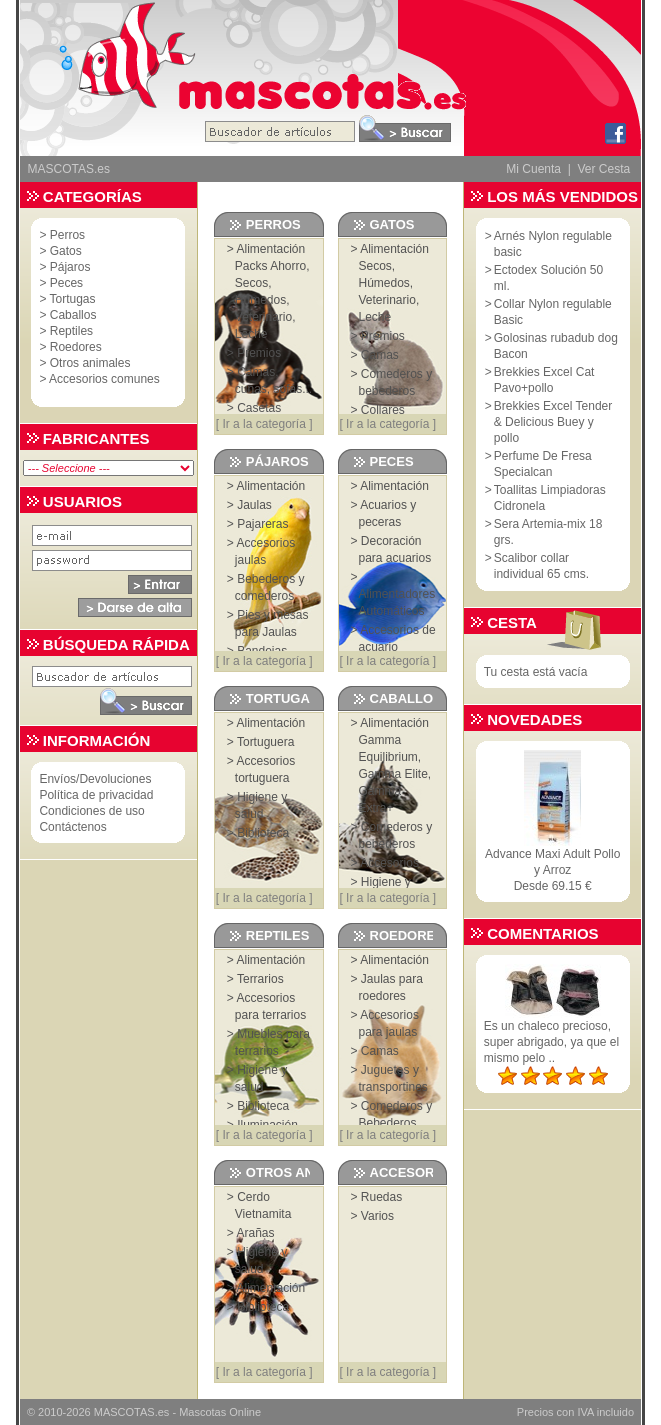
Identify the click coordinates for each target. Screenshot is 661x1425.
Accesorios (389, 863)
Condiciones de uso (91, 811)
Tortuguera (265, 742)
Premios (259, 353)
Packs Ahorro (270, 266)
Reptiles (71, 331)
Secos (251, 283)
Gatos (66, 251)
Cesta (512, 622)
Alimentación (271, 249)
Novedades (534, 719)
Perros (67, 235)
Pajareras (262, 524)
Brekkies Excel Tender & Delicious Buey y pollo (553, 422)
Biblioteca (263, 833)
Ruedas (381, 1197)
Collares (383, 410)
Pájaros (70, 267)
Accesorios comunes (104, 379)
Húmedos (260, 300)
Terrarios (260, 979)
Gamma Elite (393, 774)
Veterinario (263, 317)
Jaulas (254, 505)
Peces (66, 283)
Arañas (256, 1233)
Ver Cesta (603, 169)
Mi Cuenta (533, 169)
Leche (251, 334)
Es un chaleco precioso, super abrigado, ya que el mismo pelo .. (551, 1042)
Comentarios (542, 933)
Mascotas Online (220, 1412)
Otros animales (90, 363)
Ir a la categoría (263, 424)
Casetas (259, 408)
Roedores (76, 347)
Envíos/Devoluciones (95, 779)
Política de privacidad (96, 795)
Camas (380, 355)
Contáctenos (72, 827)
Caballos (73, 315)
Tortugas (73, 299)
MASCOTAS (124, 1412)
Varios (377, 1216)
